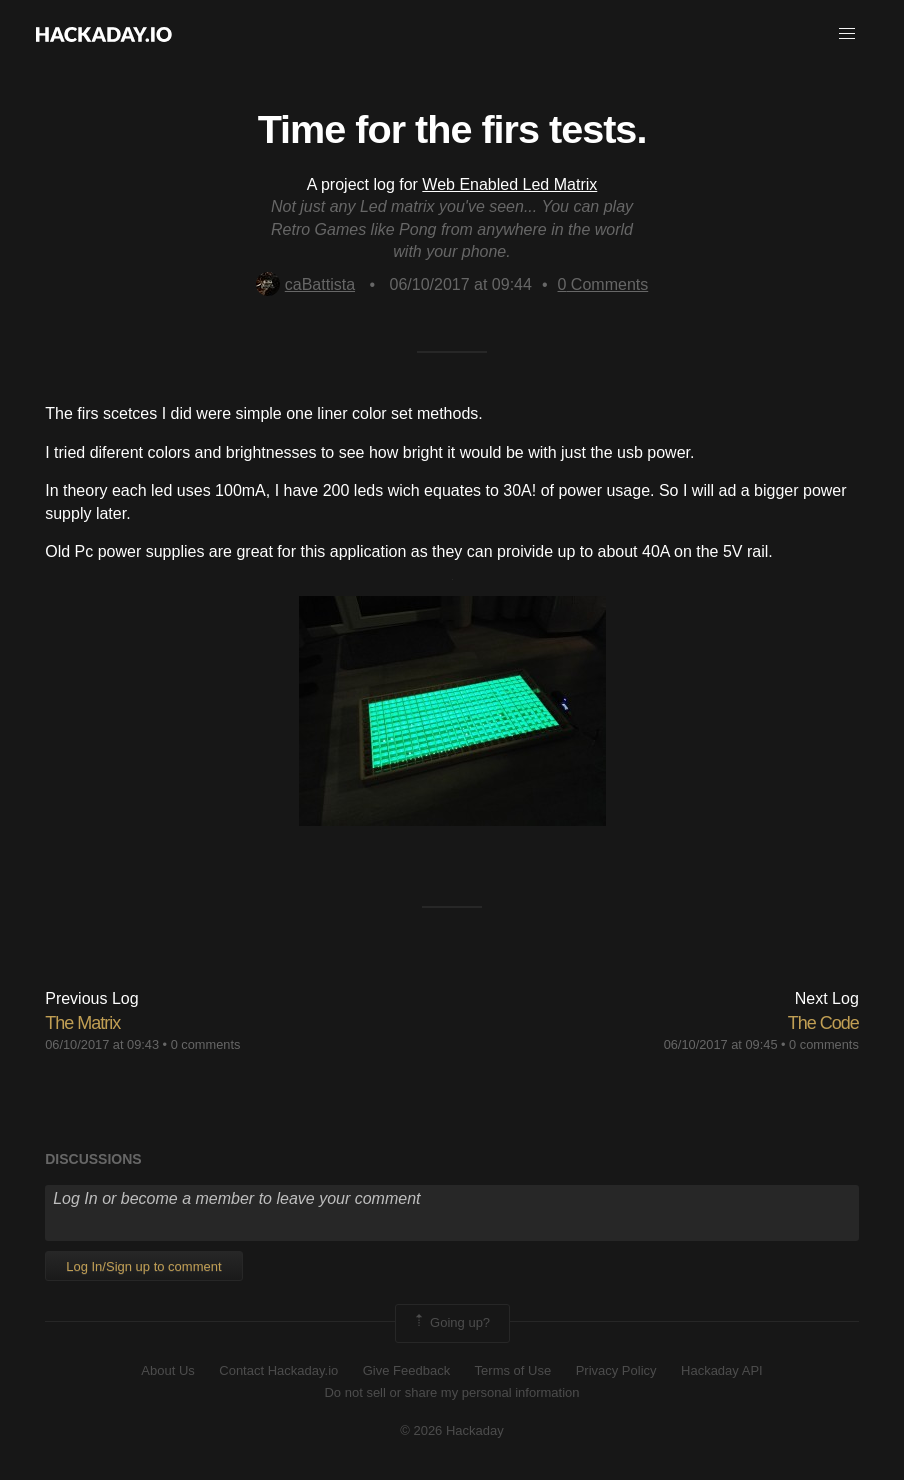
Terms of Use (513, 1370)
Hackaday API (722, 1370)
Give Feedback (406, 1370)
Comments (603, 284)
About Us (167, 1370)
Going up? (451, 1323)
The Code (823, 1023)
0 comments (206, 1044)
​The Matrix (82, 1023)
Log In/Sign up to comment (143, 1266)
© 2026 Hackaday (452, 1430)
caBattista (305, 284)
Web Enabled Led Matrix (509, 184)
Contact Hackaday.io (278, 1370)
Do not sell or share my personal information (451, 1392)
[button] (847, 34)
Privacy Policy (616, 1370)
